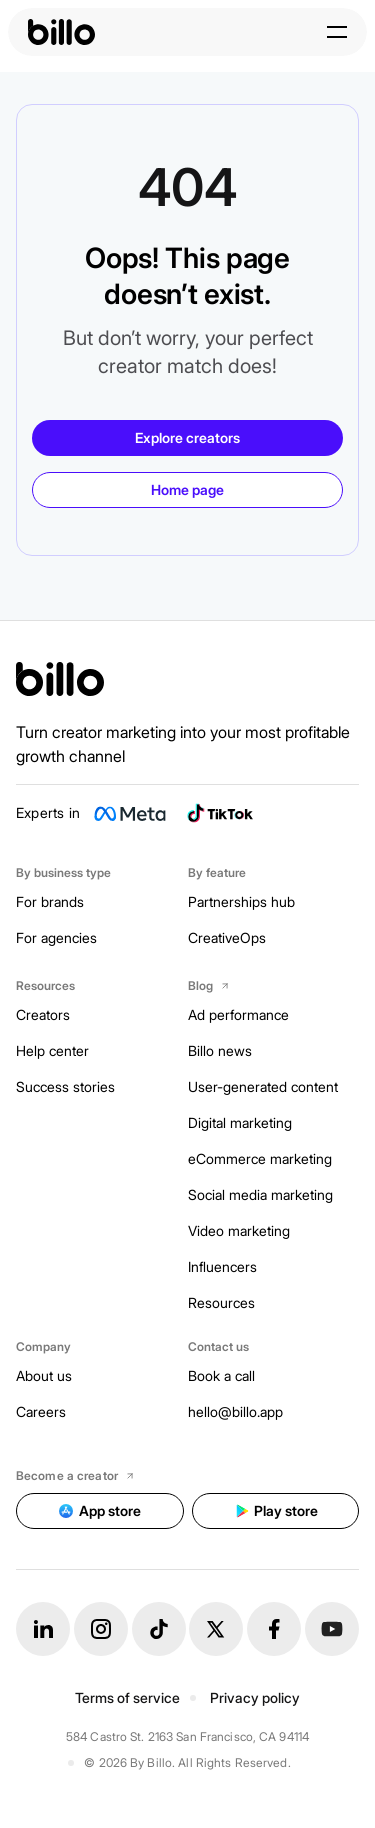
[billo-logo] (61, 32)
